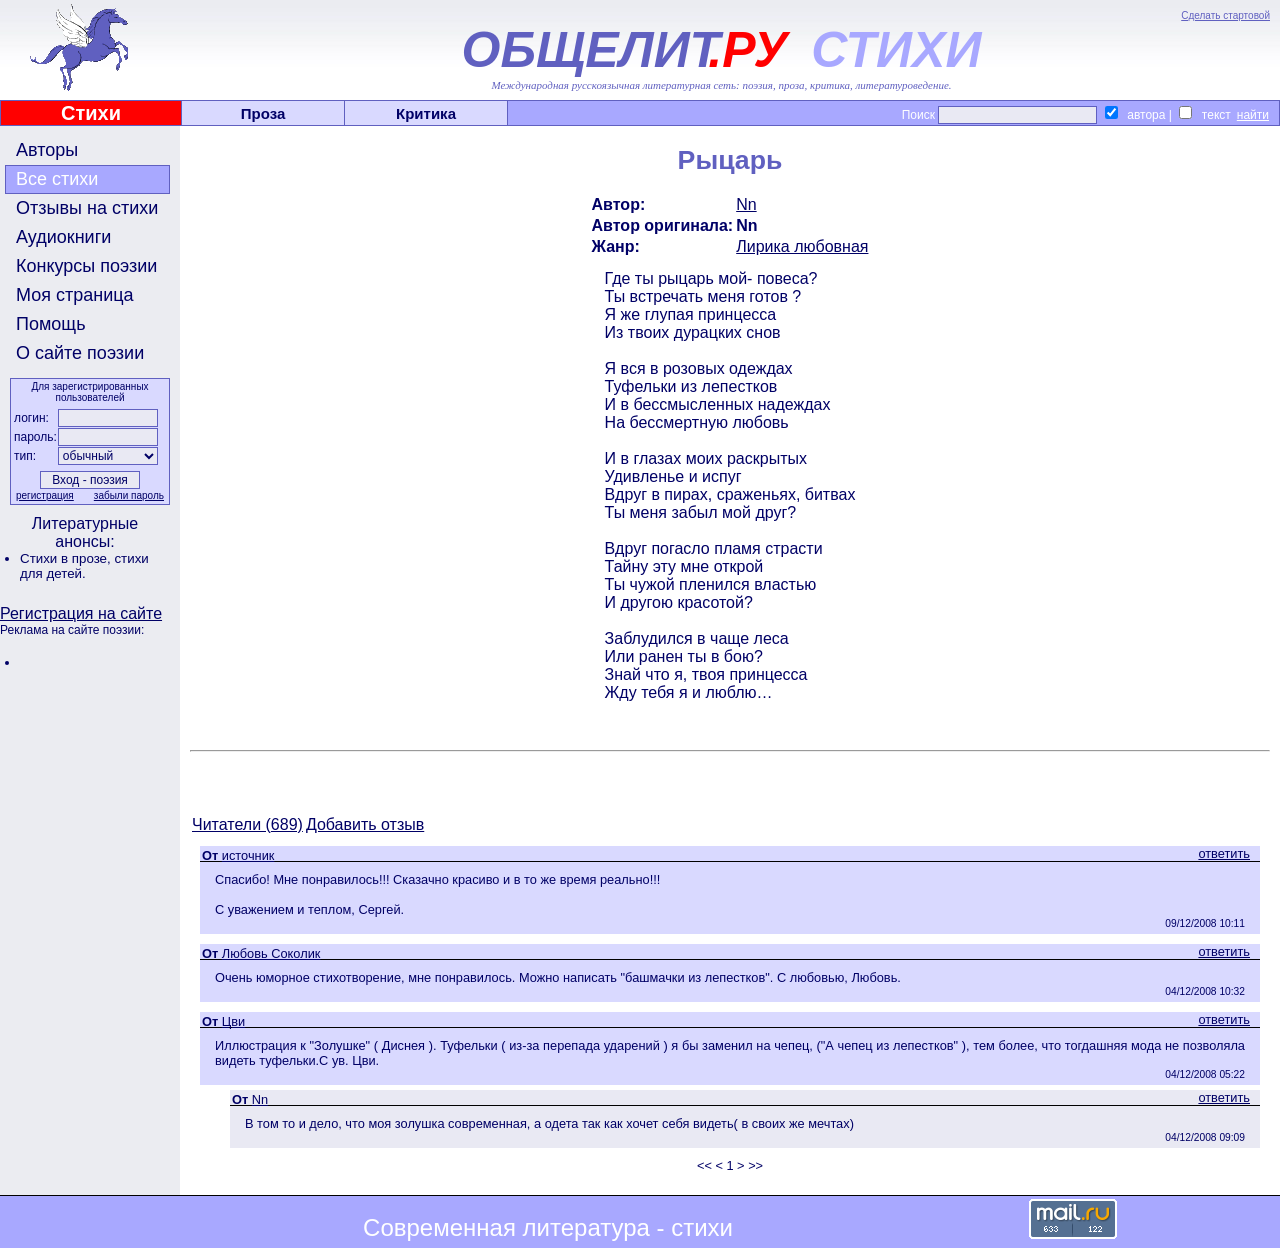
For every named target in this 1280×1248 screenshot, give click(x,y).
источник (248, 855)
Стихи (91, 113)
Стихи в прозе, (67, 558)
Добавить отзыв (365, 824)
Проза (263, 113)
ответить (1224, 853)
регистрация (45, 495)
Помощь (51, 324)
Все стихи (57, 179)
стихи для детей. (84, 566)
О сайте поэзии (80, 353)
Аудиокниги (63, 237)
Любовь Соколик (271, 953)
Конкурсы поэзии (86, 266)
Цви (233, 1021)
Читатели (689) (247, 824)
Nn (746, 204)
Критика (426, 113)
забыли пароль (129, 495)
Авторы (47, 150)
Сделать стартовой (1225, 15)
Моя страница (75, 295)
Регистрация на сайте (81, 613)
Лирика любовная (802, 246)
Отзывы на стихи (87, 208)
